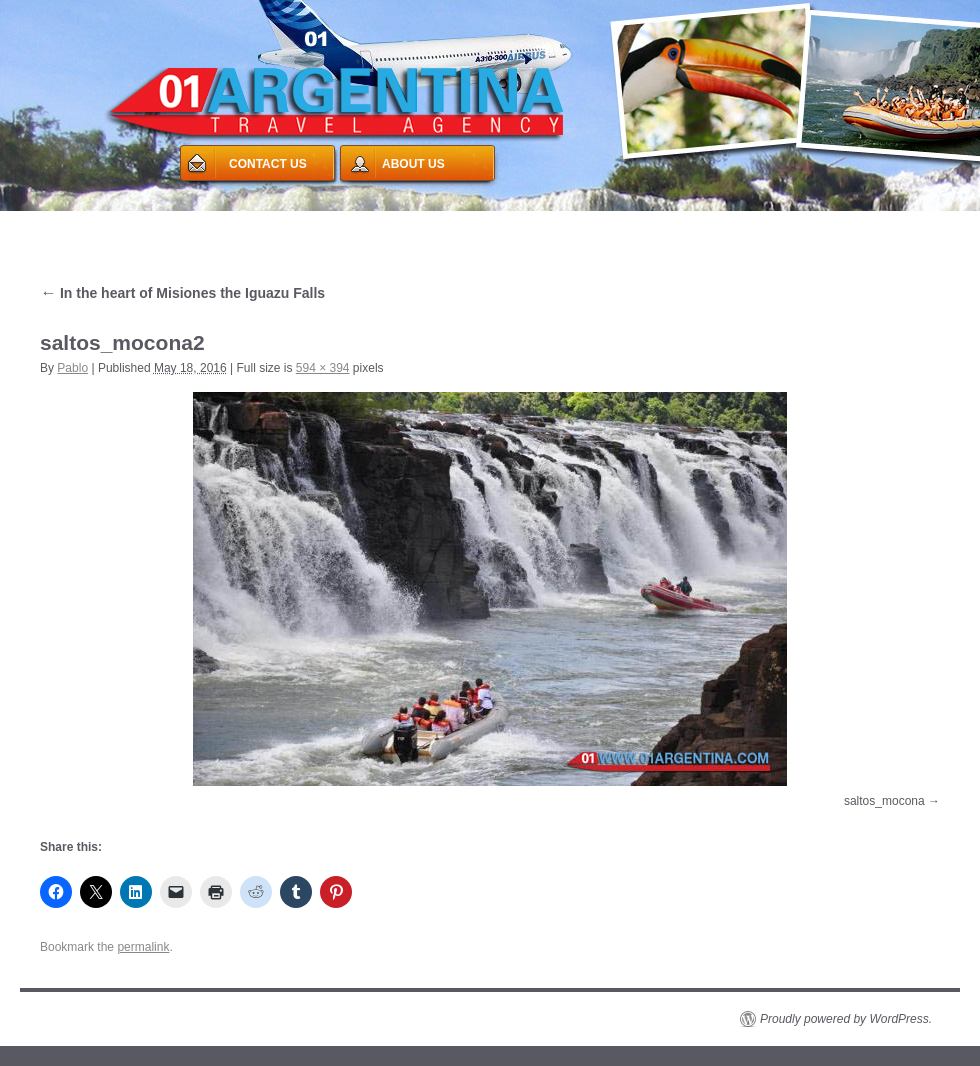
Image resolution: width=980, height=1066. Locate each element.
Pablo (72, 368)
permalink (143, 947)
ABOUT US (413, 164)
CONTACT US (268, 164)
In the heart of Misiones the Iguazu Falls (182, 293)
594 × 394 (323, 368)
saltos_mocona (884, 801)
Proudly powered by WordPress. (846, 1019)
